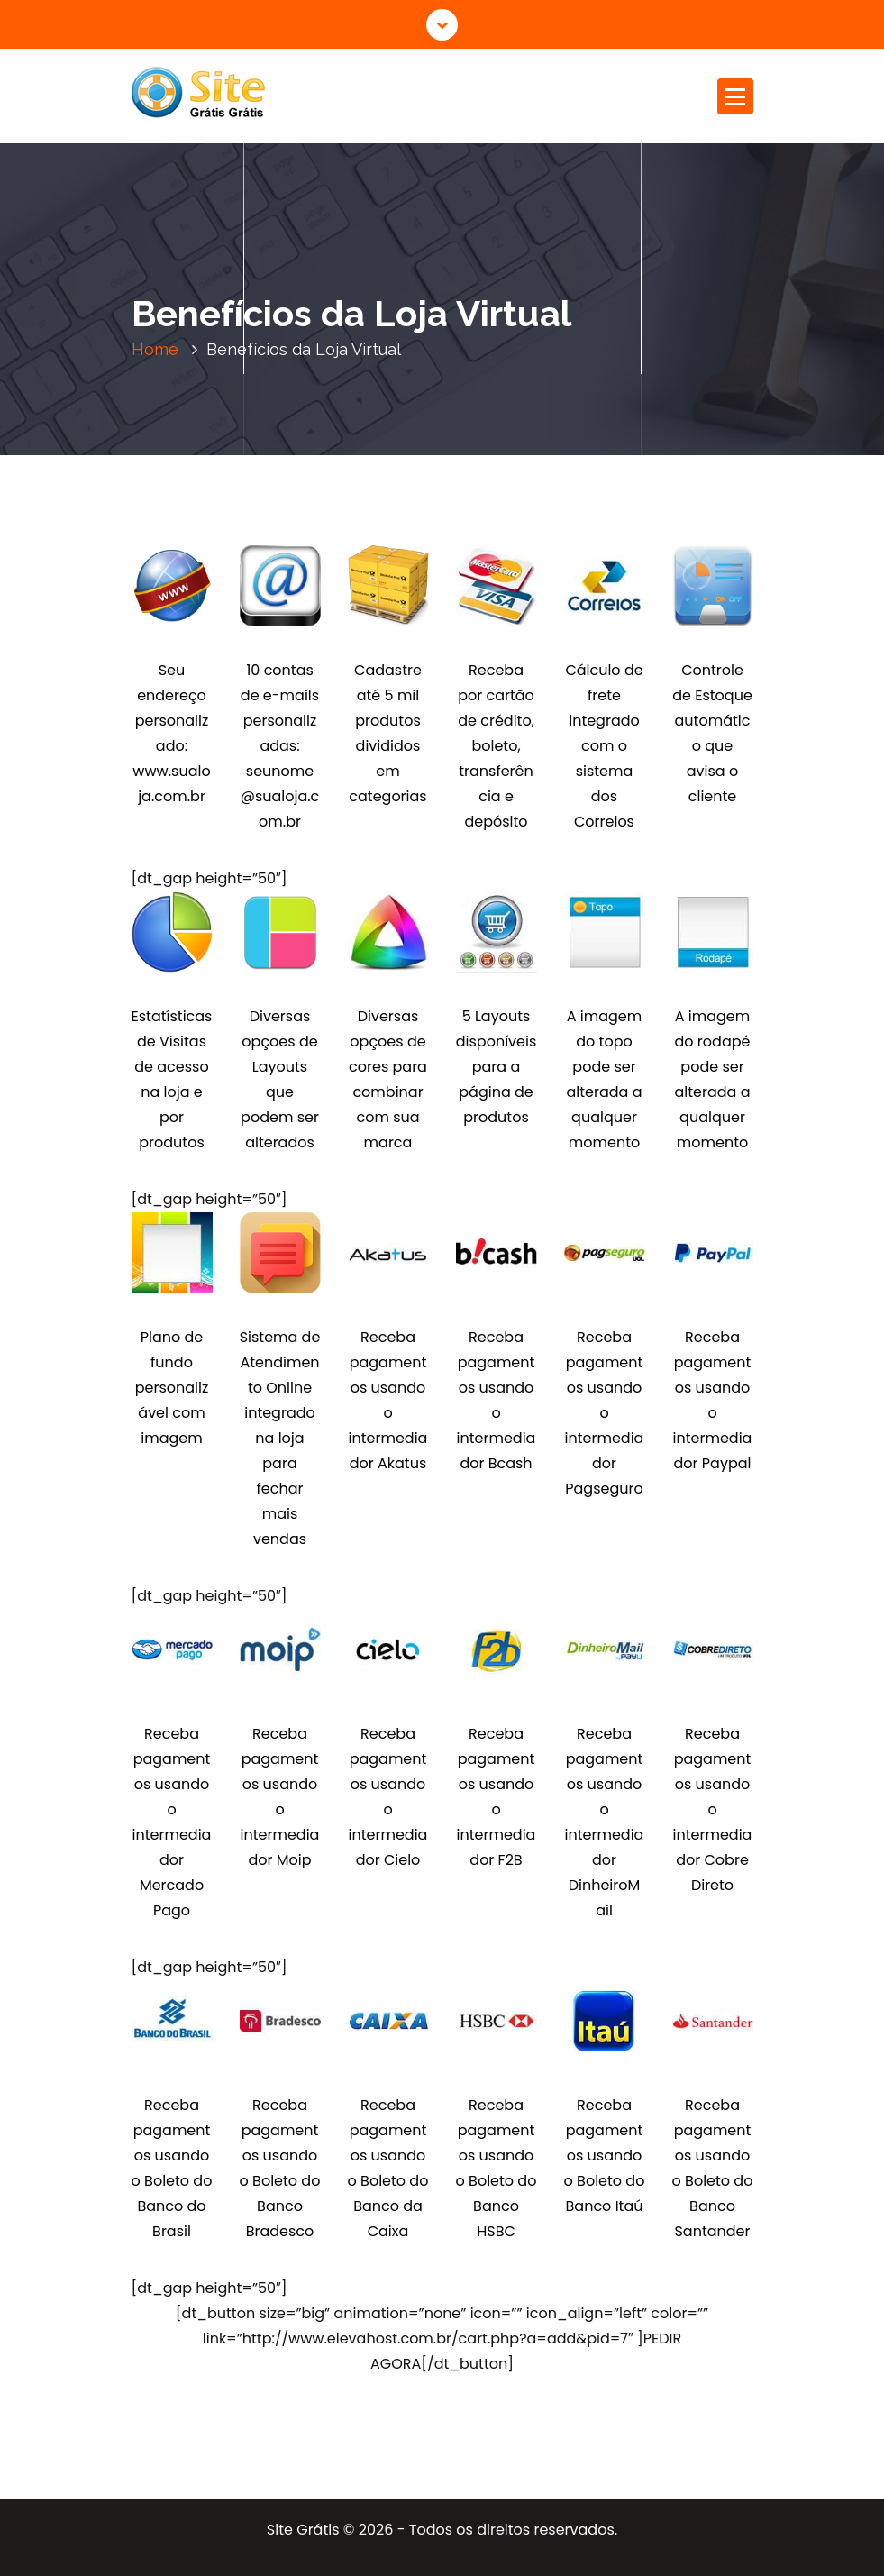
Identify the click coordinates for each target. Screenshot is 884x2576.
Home (155, 349)
